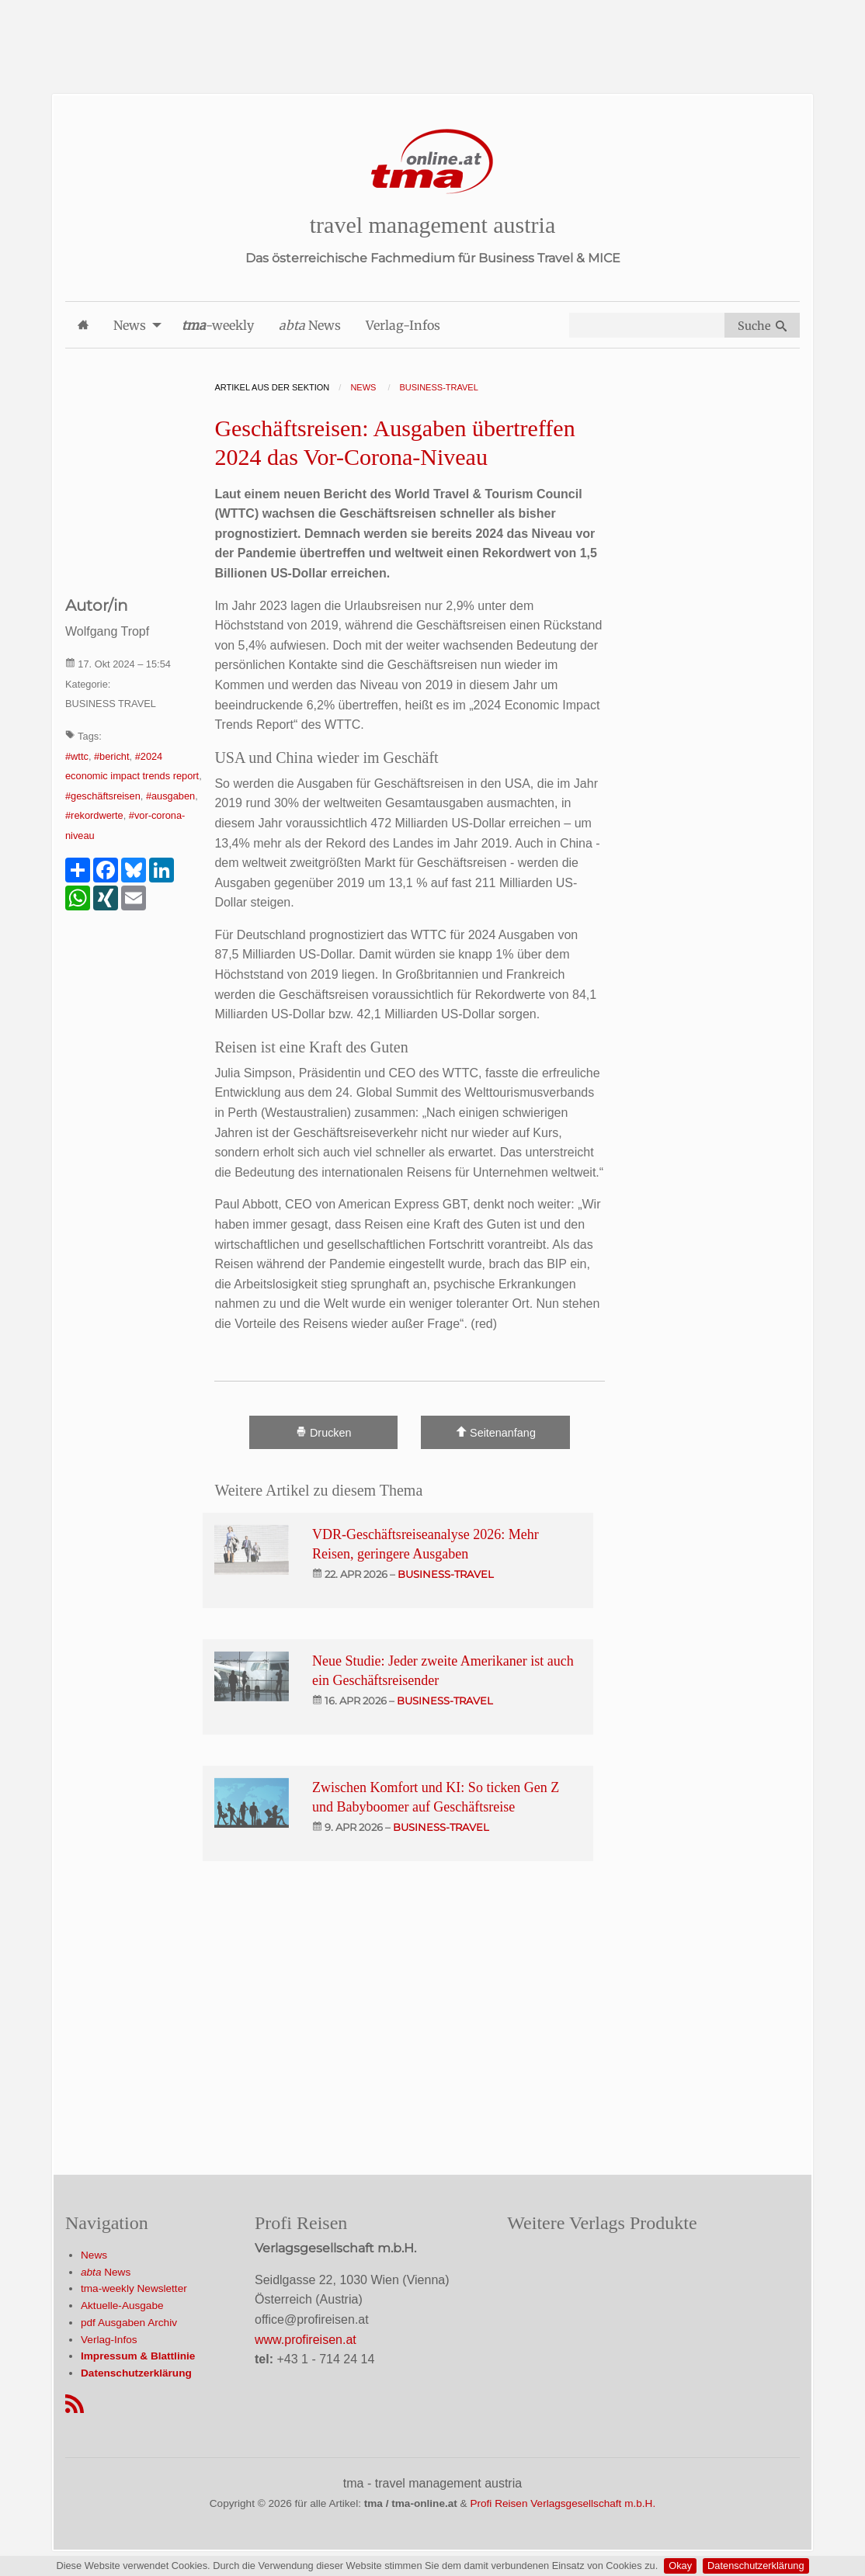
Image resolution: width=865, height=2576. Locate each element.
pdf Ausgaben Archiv (129, 2322)
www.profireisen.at (305, 2339)
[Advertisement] (432, 35)
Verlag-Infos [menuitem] (403, 325)
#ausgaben (170, 796)
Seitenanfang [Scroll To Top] (496, 1432)
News (94, 2255)
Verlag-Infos (109, 2339)
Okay (680, 2565)
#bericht (112, 756)
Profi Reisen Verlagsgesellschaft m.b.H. (562, 2503)
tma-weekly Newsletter (134, 2288)
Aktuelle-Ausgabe (122, 2305)
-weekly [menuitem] (218, 325)
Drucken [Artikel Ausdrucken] (324, 1432)
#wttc (77, 756)
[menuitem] (83, 324)
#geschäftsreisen (103, 796)
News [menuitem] (129, 325)
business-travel (446, 1574)
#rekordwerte (94, 815)
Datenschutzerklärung (755, 2565)
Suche (762, 326)
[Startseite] (432, 161)
